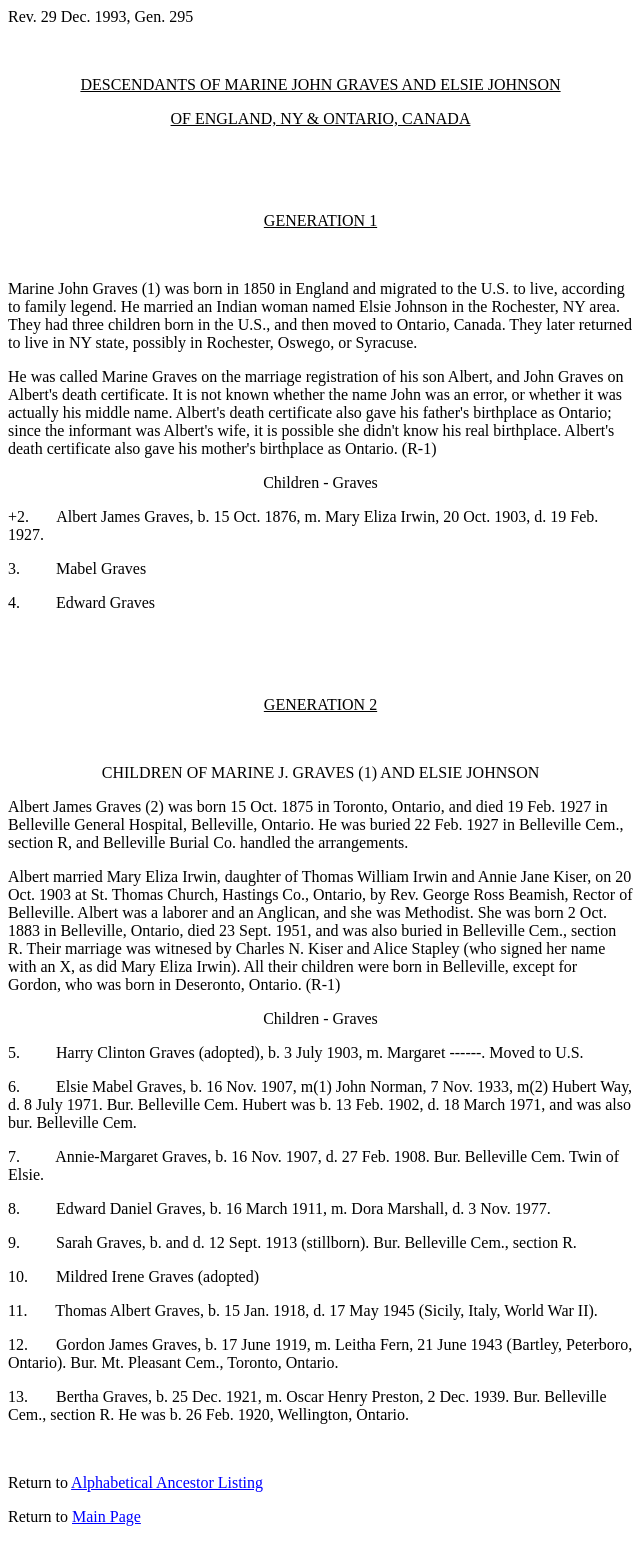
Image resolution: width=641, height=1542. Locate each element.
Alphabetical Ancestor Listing (167, 1482)
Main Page (106, 1516)
